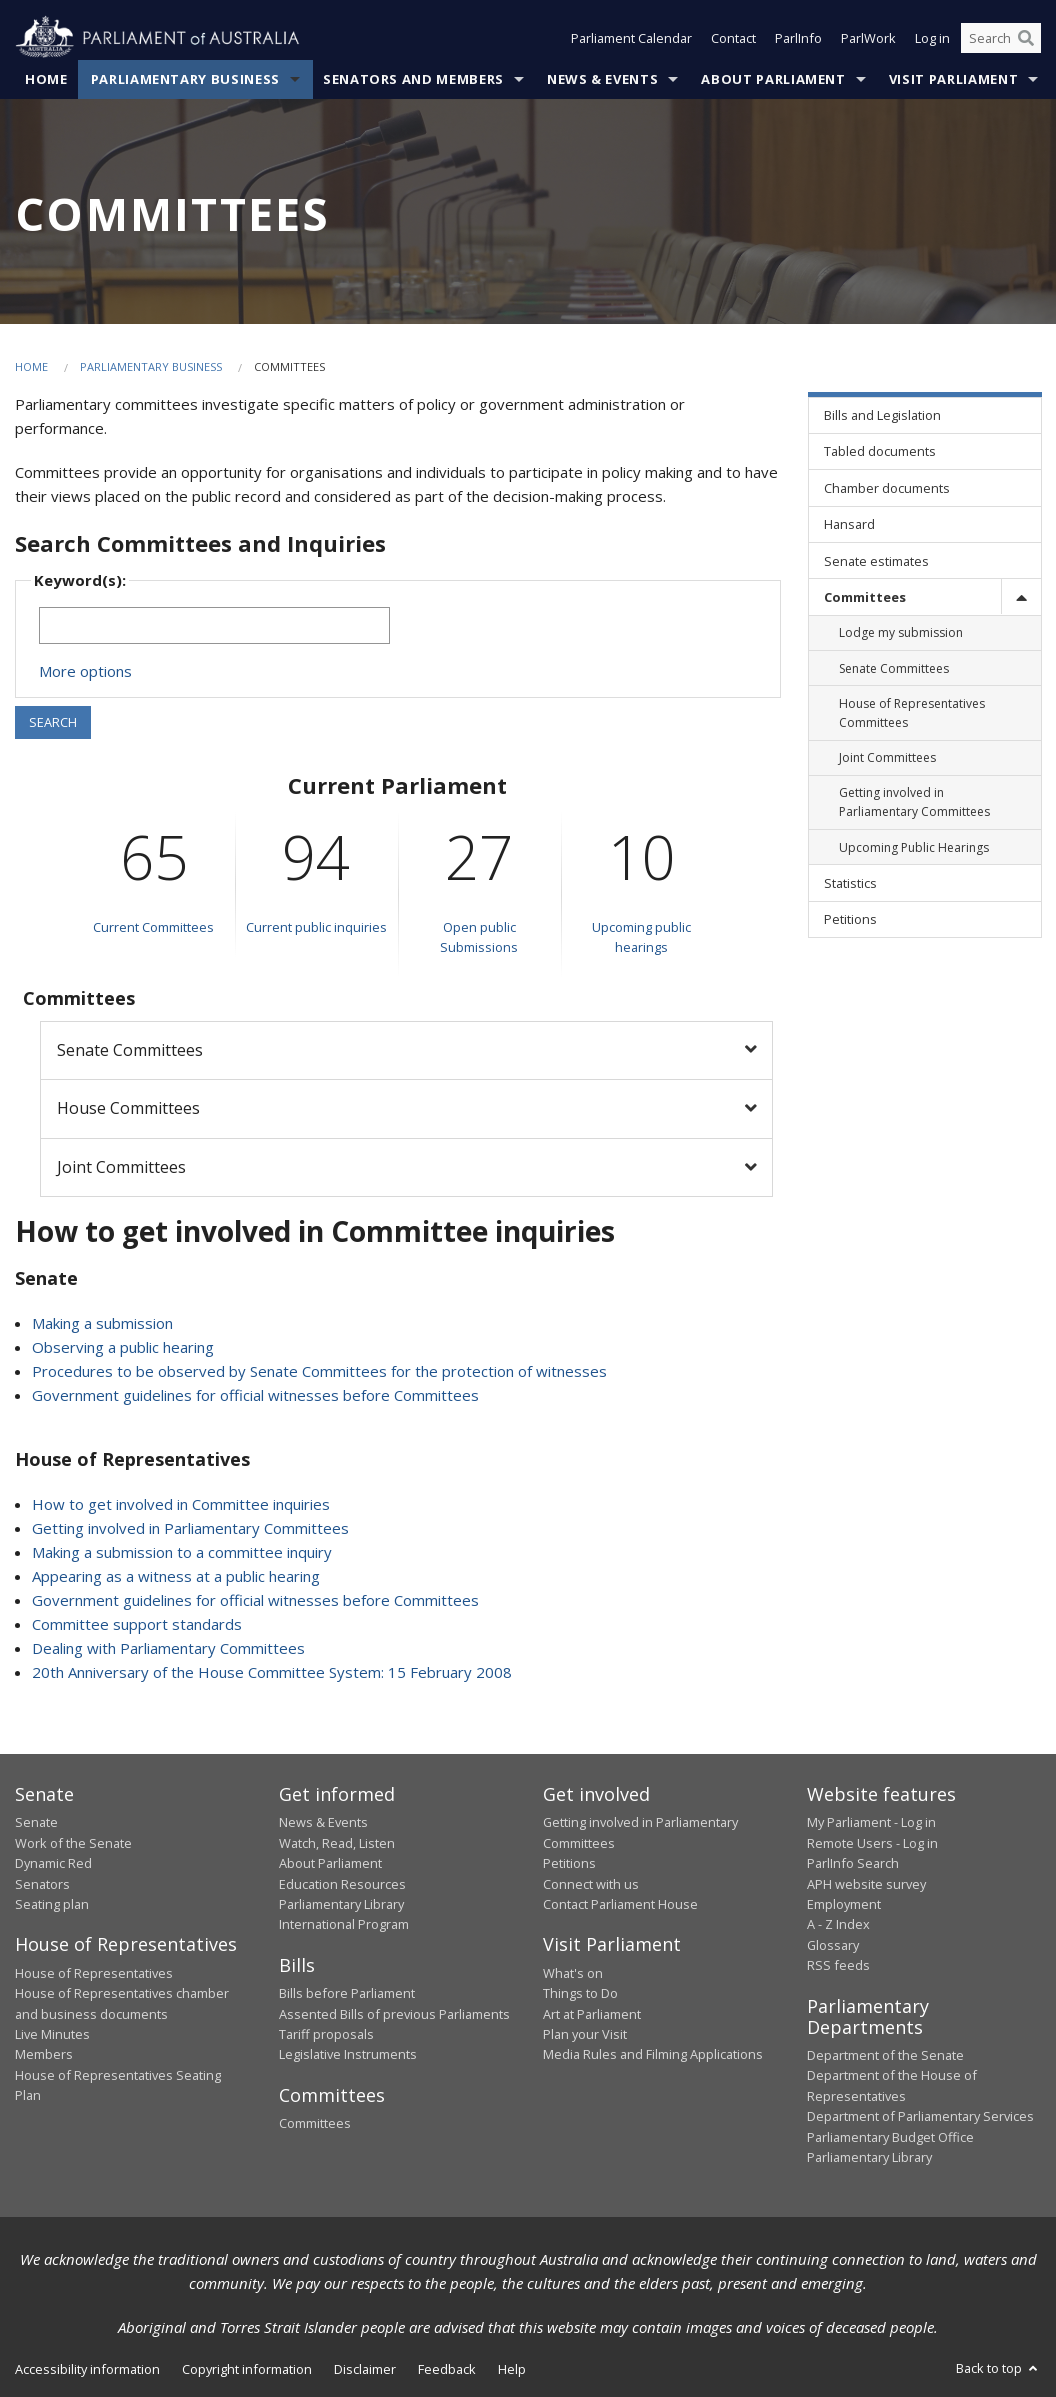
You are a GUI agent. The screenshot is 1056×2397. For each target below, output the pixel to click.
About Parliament (773, 79)
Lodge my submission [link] (901, 632)
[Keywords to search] (214, 625)
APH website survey (866, 1884)
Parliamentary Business (185, 79)
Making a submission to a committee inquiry (182, 1552)
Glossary (833, 1945)
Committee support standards (137, 1624)
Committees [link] (865, 597)
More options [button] (85, 671)
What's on (573, 1973)
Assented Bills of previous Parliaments (394, 2014)
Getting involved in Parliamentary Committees (190, 1528)
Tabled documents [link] (880, 451)
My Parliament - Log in (871, 1822)
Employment (844, 1904)
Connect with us (591, 1884)
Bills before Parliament (347, 1993)
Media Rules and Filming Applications (653, 2054)
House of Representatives (94, 1973)
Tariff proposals (326, 2034)
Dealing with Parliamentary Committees (168, 1648)
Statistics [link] (850, 883)
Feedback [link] (447, 2369)
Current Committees (153, 927)
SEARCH (53, 722)
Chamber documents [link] (887, 488)
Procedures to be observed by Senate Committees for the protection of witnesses (319, 1371)
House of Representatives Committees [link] (912, 713)
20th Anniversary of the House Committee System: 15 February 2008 (272, 1672)
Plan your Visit (585, 2034)
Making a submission (102, 1323)
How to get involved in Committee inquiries (181, 1504)
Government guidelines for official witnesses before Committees (255, 1395)
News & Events (602, 79)
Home (46, 79)
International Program (344, 1924)
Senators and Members (413, 79)
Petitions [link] (850, 919)
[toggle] (1021, 596)
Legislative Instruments (348, 2054)
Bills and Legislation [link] (882, 415)
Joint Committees (121, 1167)
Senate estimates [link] (876, 561)
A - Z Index (838, 1924)
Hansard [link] (849, 524)
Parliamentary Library (341, 1904)
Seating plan (52, 1904)
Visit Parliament (953, 79)
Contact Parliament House (620, 1904)
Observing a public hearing (123, 1347)
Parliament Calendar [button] (631, 38)
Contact (733, 38)
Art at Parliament (592, 2014)
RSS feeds (838, 1965)
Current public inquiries (316, 927)
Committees (315, 2123)
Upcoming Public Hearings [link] (914, 847)
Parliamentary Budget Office (890, 2137)
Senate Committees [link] (894, 668)
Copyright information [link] (247, 2369)
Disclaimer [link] (365, 2369)
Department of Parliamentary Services (920, 2116)
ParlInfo (798, 38)
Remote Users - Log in (872, 1843)
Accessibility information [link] (87, 2369)
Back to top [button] (998, 2368)
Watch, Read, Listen (337, 1843)
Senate (36, 1822)
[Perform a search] (1026, 38)
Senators (42, 1884)
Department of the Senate (885, 2055)
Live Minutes (52, 2034)
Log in (932, 38)
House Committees (128, 1108)
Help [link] (512, 2369)
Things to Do (580, 1993)
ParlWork (868, 38)
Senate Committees (130, 1050)
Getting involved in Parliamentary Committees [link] (914, 802)
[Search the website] (1001, 38)
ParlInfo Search (853, 1863)
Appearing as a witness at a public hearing (176, 1576)
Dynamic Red (53, 1863)
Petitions (569, 1863)
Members (44, 2054)
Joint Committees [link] (887, 757)
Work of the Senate (73, 1843)
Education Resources (342, 1884)
